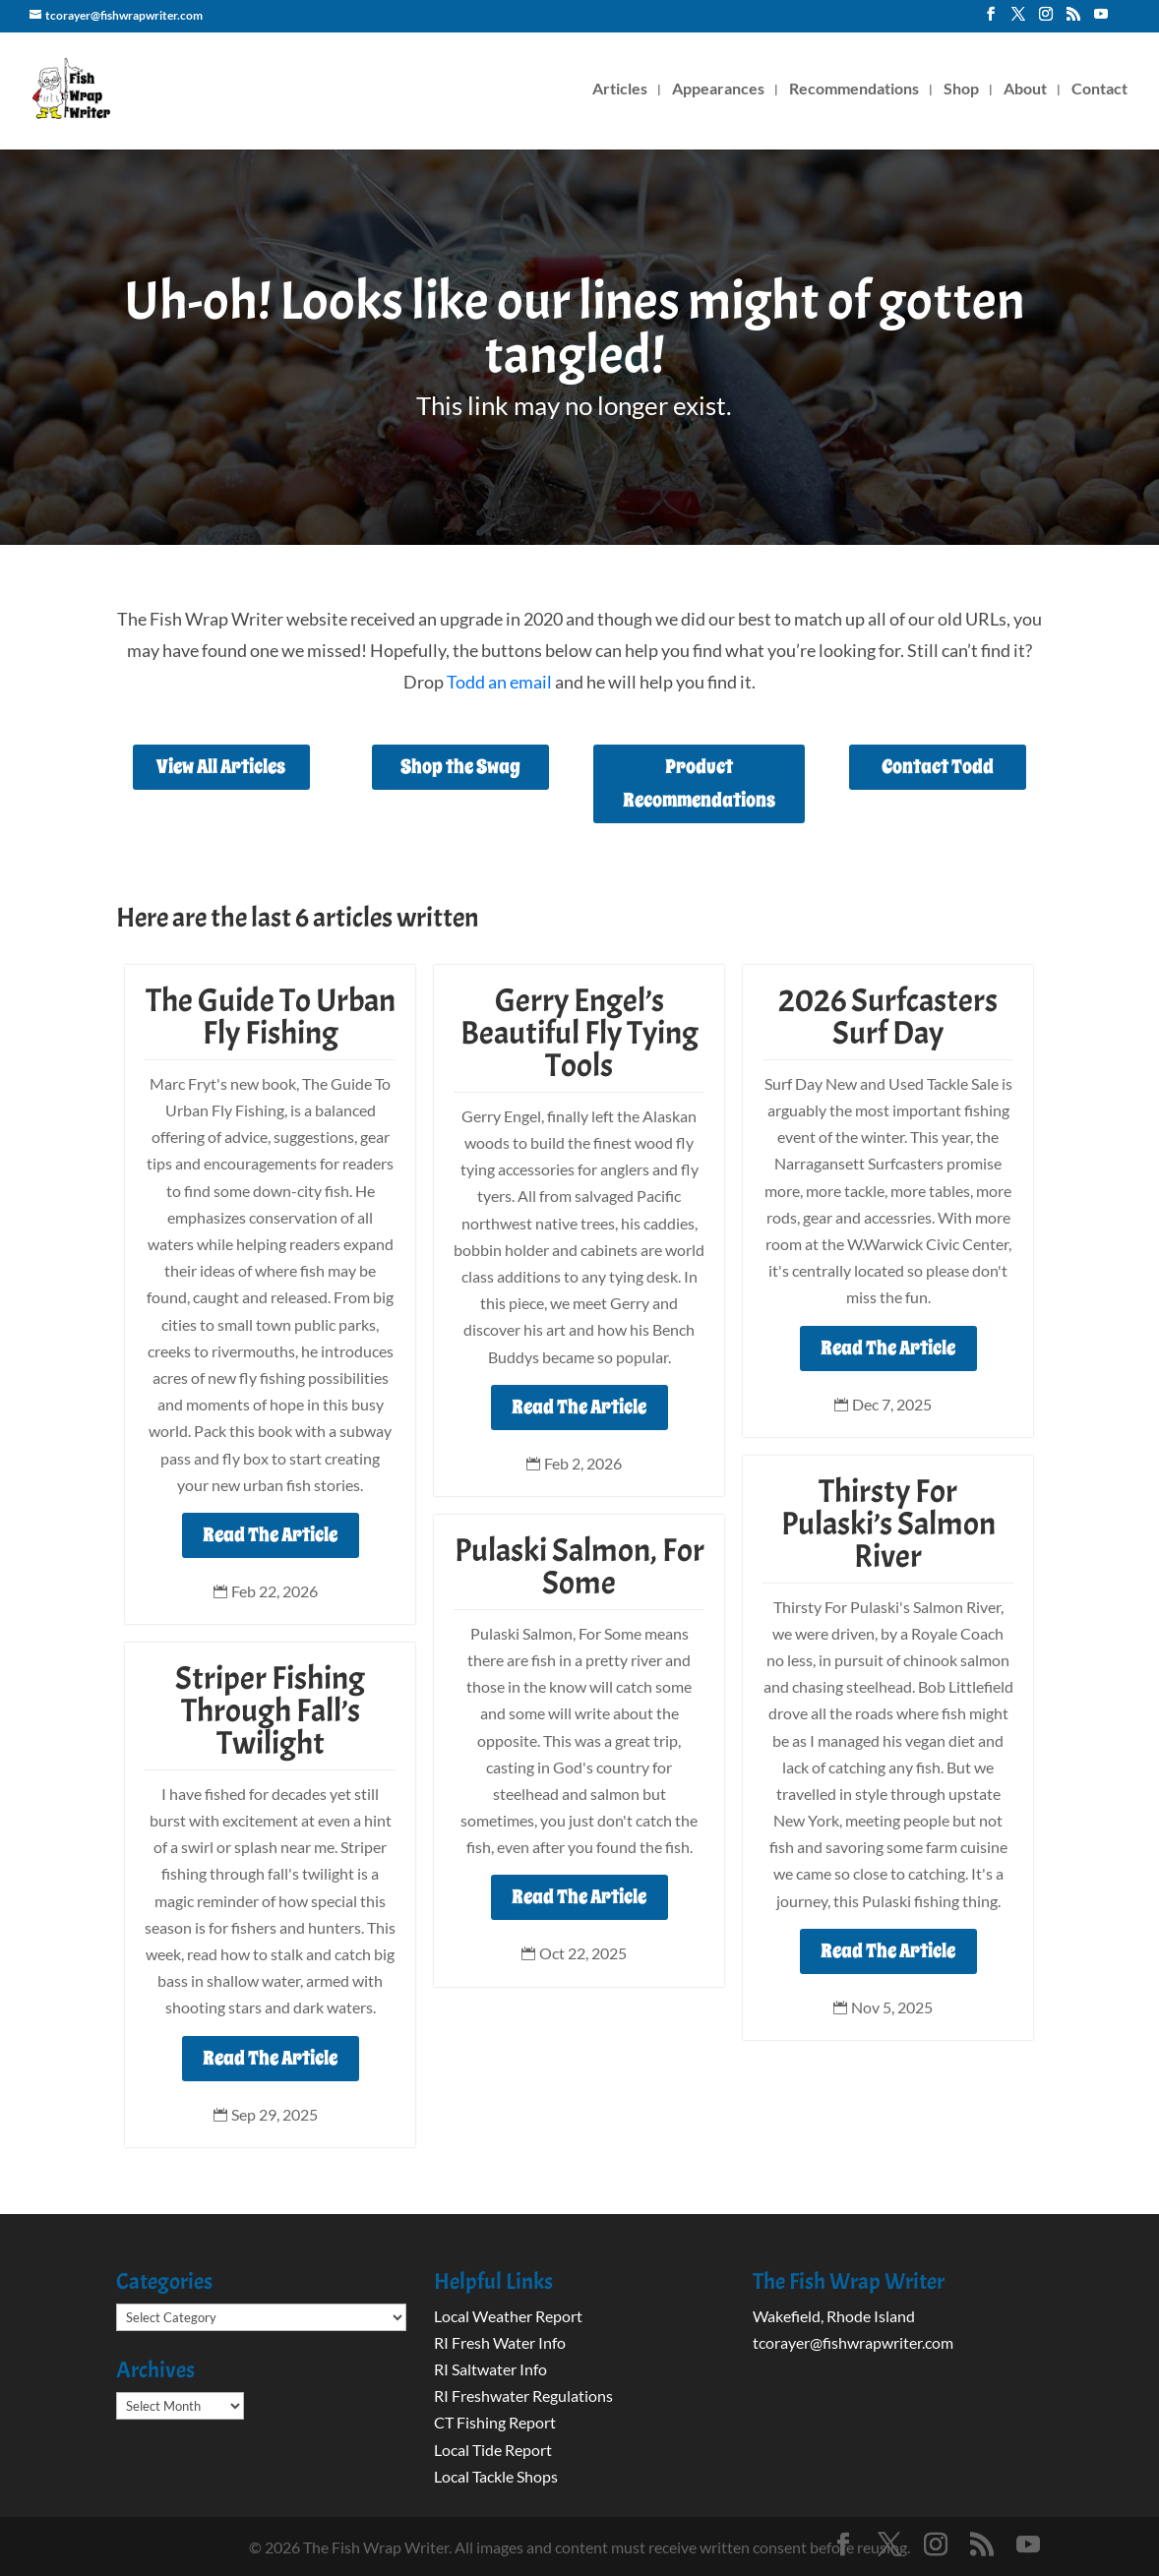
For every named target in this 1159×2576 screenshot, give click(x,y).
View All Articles (220, 766)
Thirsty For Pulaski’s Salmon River (888, 1523)
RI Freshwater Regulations (523, 2395)
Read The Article (270, 1535)
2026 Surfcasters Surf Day (888, 1016)
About (1025, 89)
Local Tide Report (493, 2449)
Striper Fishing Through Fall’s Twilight (270, 1710)
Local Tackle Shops (496, 2476)
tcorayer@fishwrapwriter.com (853, 2342)
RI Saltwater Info (490, 2369)
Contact (1099, 89)
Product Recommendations (699, 783)
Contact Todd (938, 766)
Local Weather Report (509, 2315)
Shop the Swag (460, 766)
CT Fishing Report (495, 2422)
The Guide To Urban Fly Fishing (271, 1016)
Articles (619, 89)
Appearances (718, 89)
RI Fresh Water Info (500, 2342)
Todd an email (499, 681)
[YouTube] (1101, 19)
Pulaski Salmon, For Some (579, 1566)
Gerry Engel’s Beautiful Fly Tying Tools (579, 1033)
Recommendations (854, 89)
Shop (961, 89)
